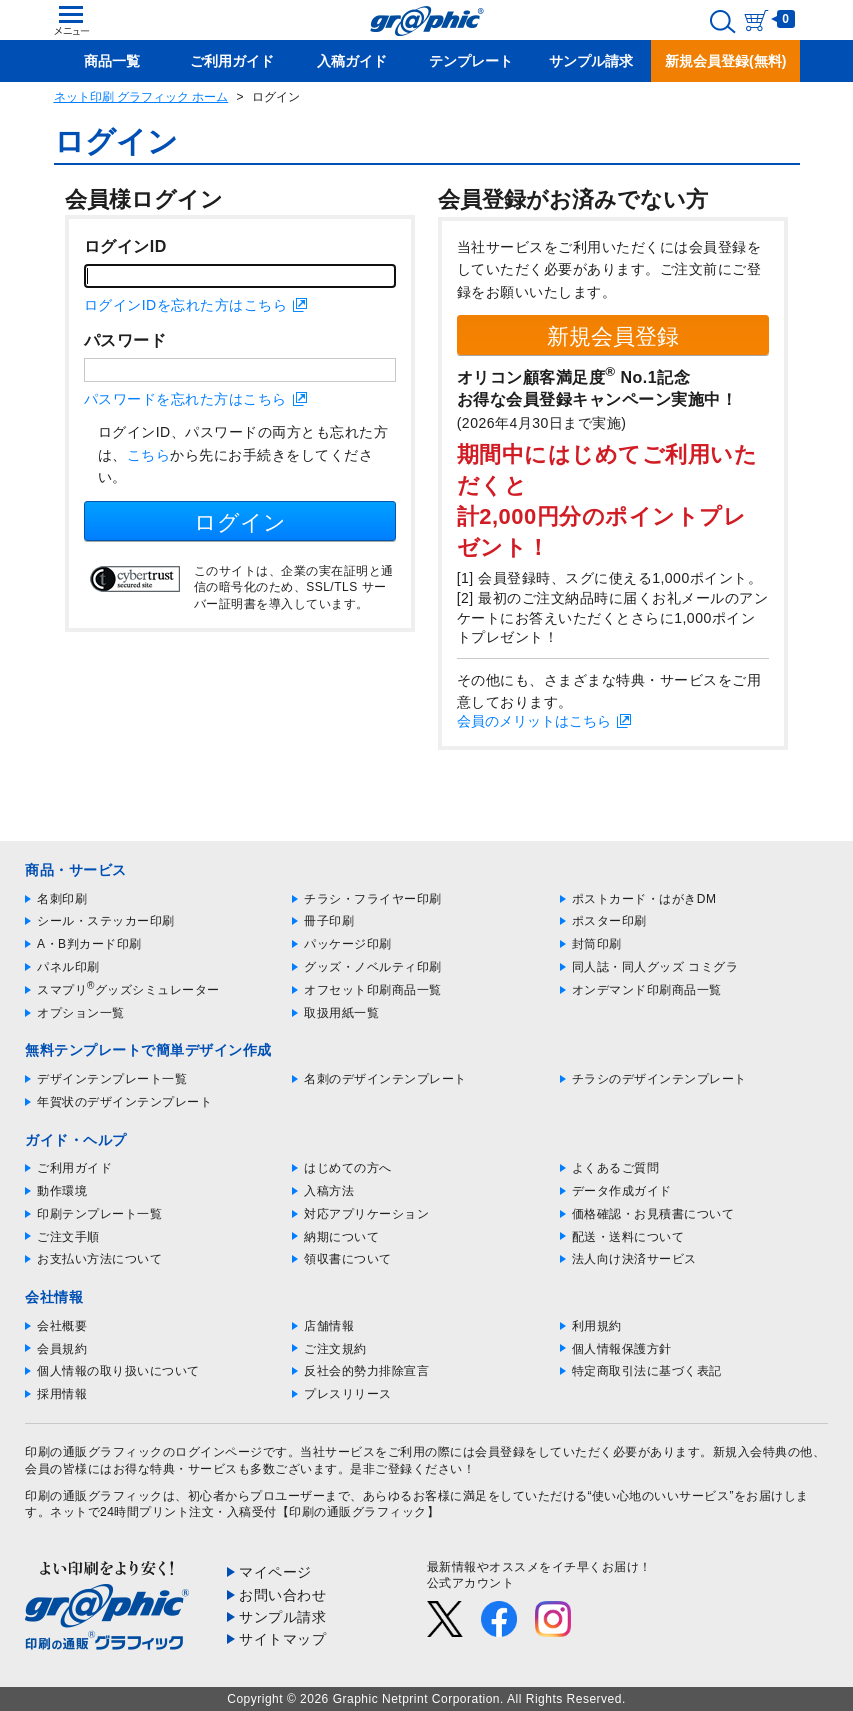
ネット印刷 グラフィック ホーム (141, 97)
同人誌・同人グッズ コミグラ (655, 967)
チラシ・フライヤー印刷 (373, 899)
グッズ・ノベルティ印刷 (373, 967)
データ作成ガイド (622, 1191)
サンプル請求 (282, 1617)
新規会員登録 (613, 336)
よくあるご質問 (616, 1168)
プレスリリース (348, 1394)
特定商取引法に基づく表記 (647, 1371)
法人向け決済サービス (634, 1259)
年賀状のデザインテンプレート (124, 1102)
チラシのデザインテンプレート (659, 1079)
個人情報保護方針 (622, 1349)
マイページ (275, 1572)
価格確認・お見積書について (653, 1214)
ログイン (240, 522)
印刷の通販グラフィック (94, 1496)
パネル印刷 (68, 967)
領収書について (348, 1259)
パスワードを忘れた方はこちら (185, 399)
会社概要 (62, 1326)
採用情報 (62, 1394)
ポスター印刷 (609, 921)
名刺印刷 (62, 899)
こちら (149, 455)
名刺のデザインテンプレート (385, 1079)
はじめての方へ (348, 1168)
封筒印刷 (597, 944)
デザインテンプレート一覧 (112, 1079)
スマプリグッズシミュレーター (128, 990)
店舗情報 (329, 1326)
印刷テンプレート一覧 (99, 1214)
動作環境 (62, 1191)
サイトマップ (282, 1639)
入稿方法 (329, 1191)
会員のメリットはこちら (534, 721)
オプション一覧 (81, 1013)
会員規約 (62, 1349)
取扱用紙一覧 (341, 1013)
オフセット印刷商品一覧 (373, 990)
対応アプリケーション (366, 1214)
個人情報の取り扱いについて (118, 1371)
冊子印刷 (329, 921)
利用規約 (597, 1326)
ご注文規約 (335, 1349)
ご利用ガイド (74, 1168)
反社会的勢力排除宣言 (366, 1371)
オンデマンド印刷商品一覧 (647, 990)
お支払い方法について (99, 1259)
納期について (341, 1237)
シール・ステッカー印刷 (106, 921)
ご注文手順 (68, 1237)
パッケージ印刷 (348, 944)
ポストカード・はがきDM (644, 899)
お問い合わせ (282, 1595)
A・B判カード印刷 (89, 944)
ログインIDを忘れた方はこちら (186, 305)
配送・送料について (628, 1237)
